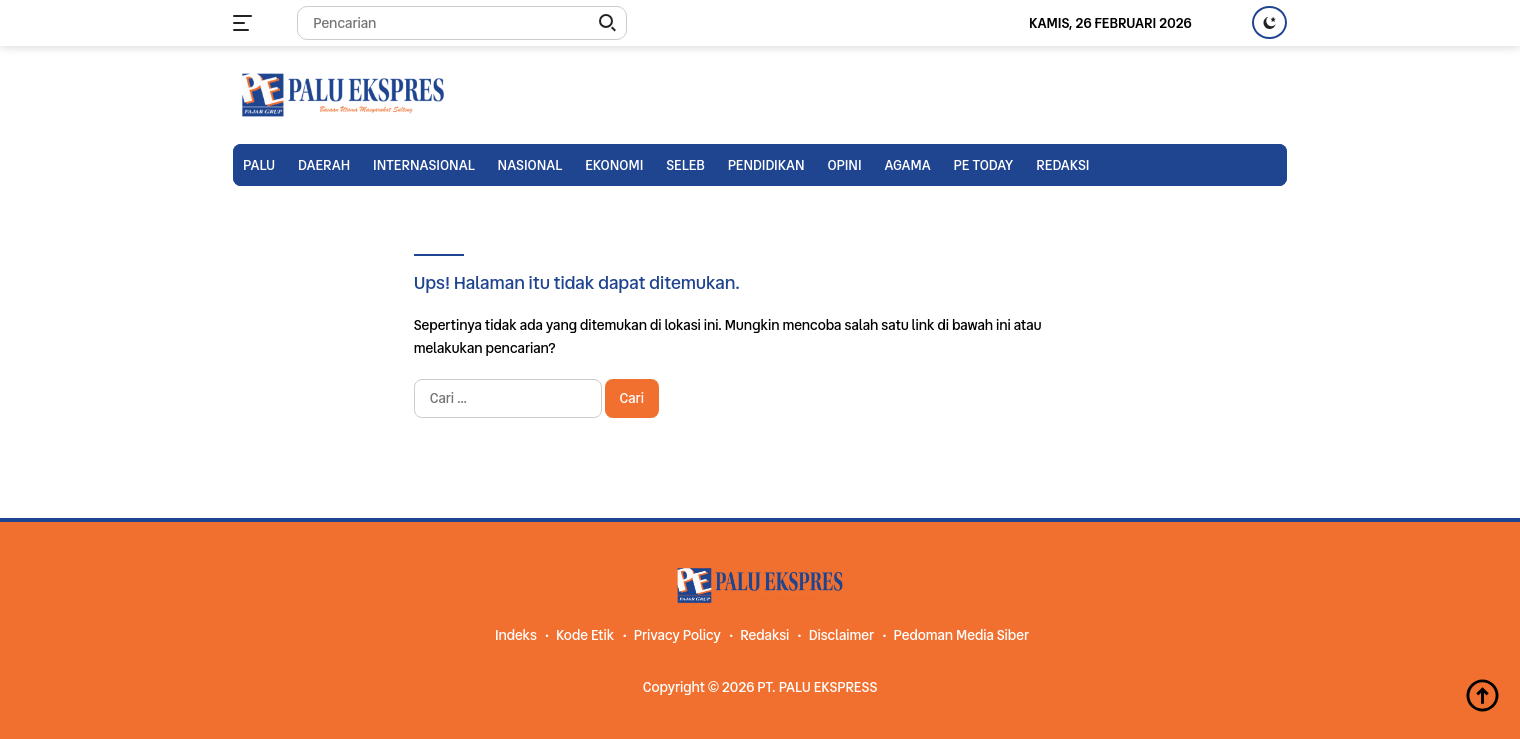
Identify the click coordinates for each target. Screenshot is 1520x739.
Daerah (324, 165)
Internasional (424, 165)
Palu (259, 165)
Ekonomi (614, 165)
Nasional (530, 165)
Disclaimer (841, 635)
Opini (844, 165)
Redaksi (1062, 165)
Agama (907, 165)
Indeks (516, 635)
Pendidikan (766, 165)
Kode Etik (585, 635)
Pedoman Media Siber (961, 635)
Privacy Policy (677, 635)
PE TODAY (984, 165)
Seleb (685, 165)
